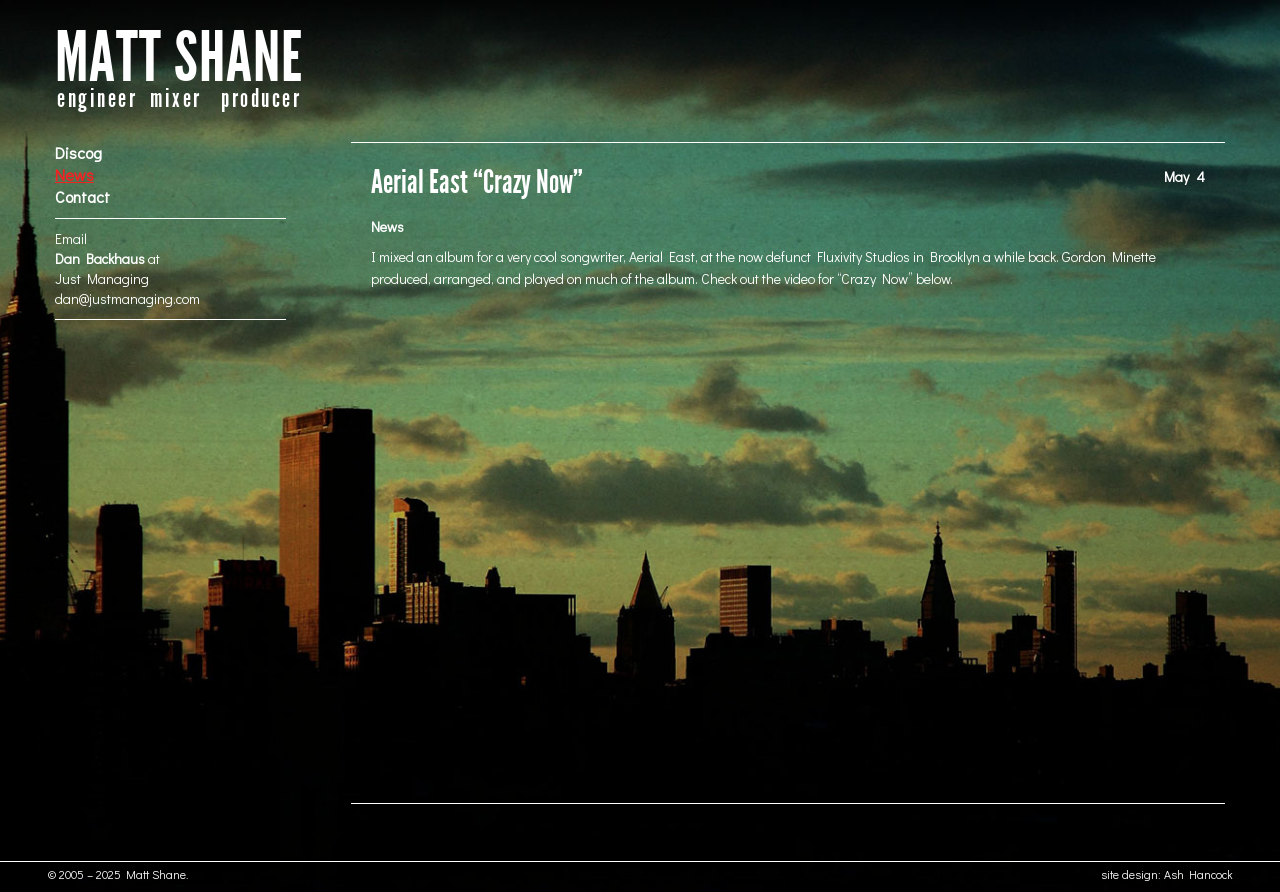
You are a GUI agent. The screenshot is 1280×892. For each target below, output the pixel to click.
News (74, 174)
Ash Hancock (1198, 874)
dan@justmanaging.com (127, 298)
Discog (78, 152)
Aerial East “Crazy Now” (477, 182)
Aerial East (662, 256)
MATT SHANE (179, 58)
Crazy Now (874, 278)
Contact (82, 196)
